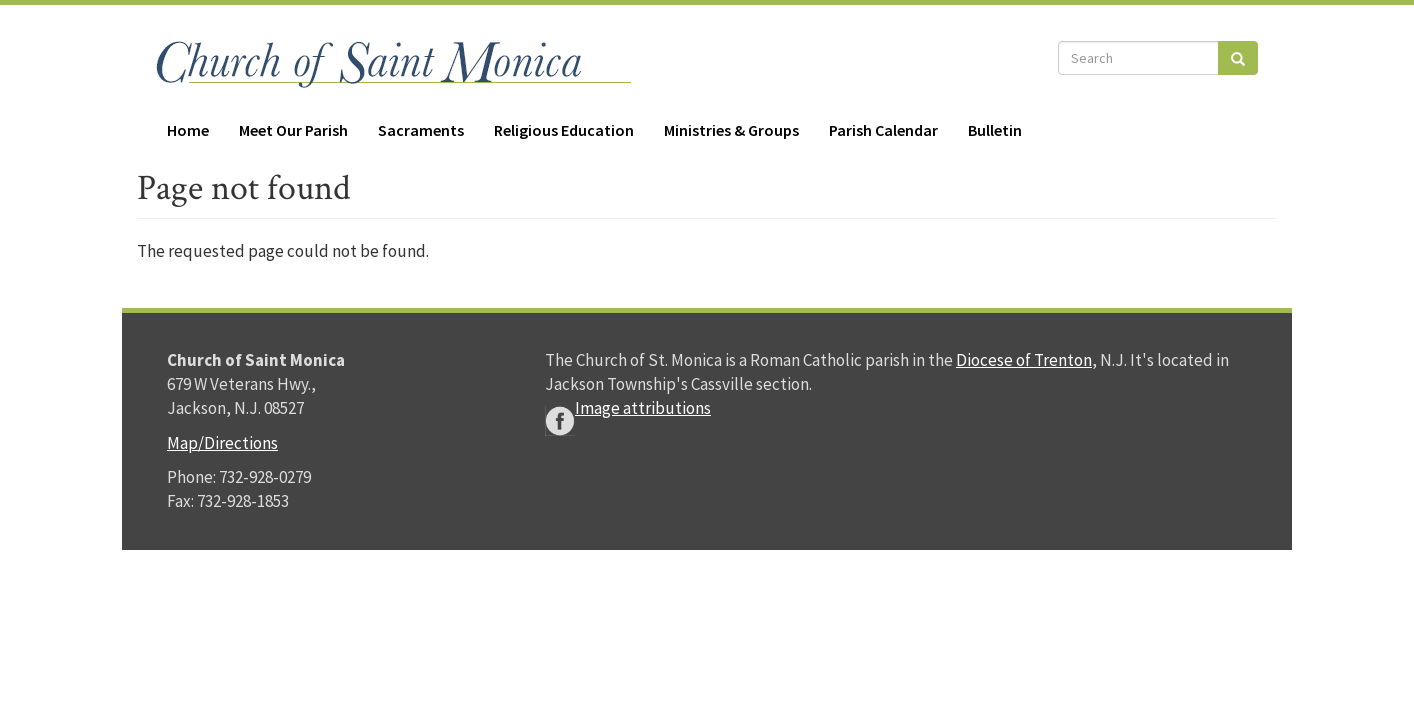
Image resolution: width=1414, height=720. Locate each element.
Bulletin (995, 130)
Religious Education (564, 130)
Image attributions (643, 408)
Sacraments (421, 130)
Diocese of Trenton (1024, 360)
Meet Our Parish (293, 130)
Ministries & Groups (731, 130)
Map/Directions (222, 443)
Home (188, 130)
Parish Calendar (883, 130)
